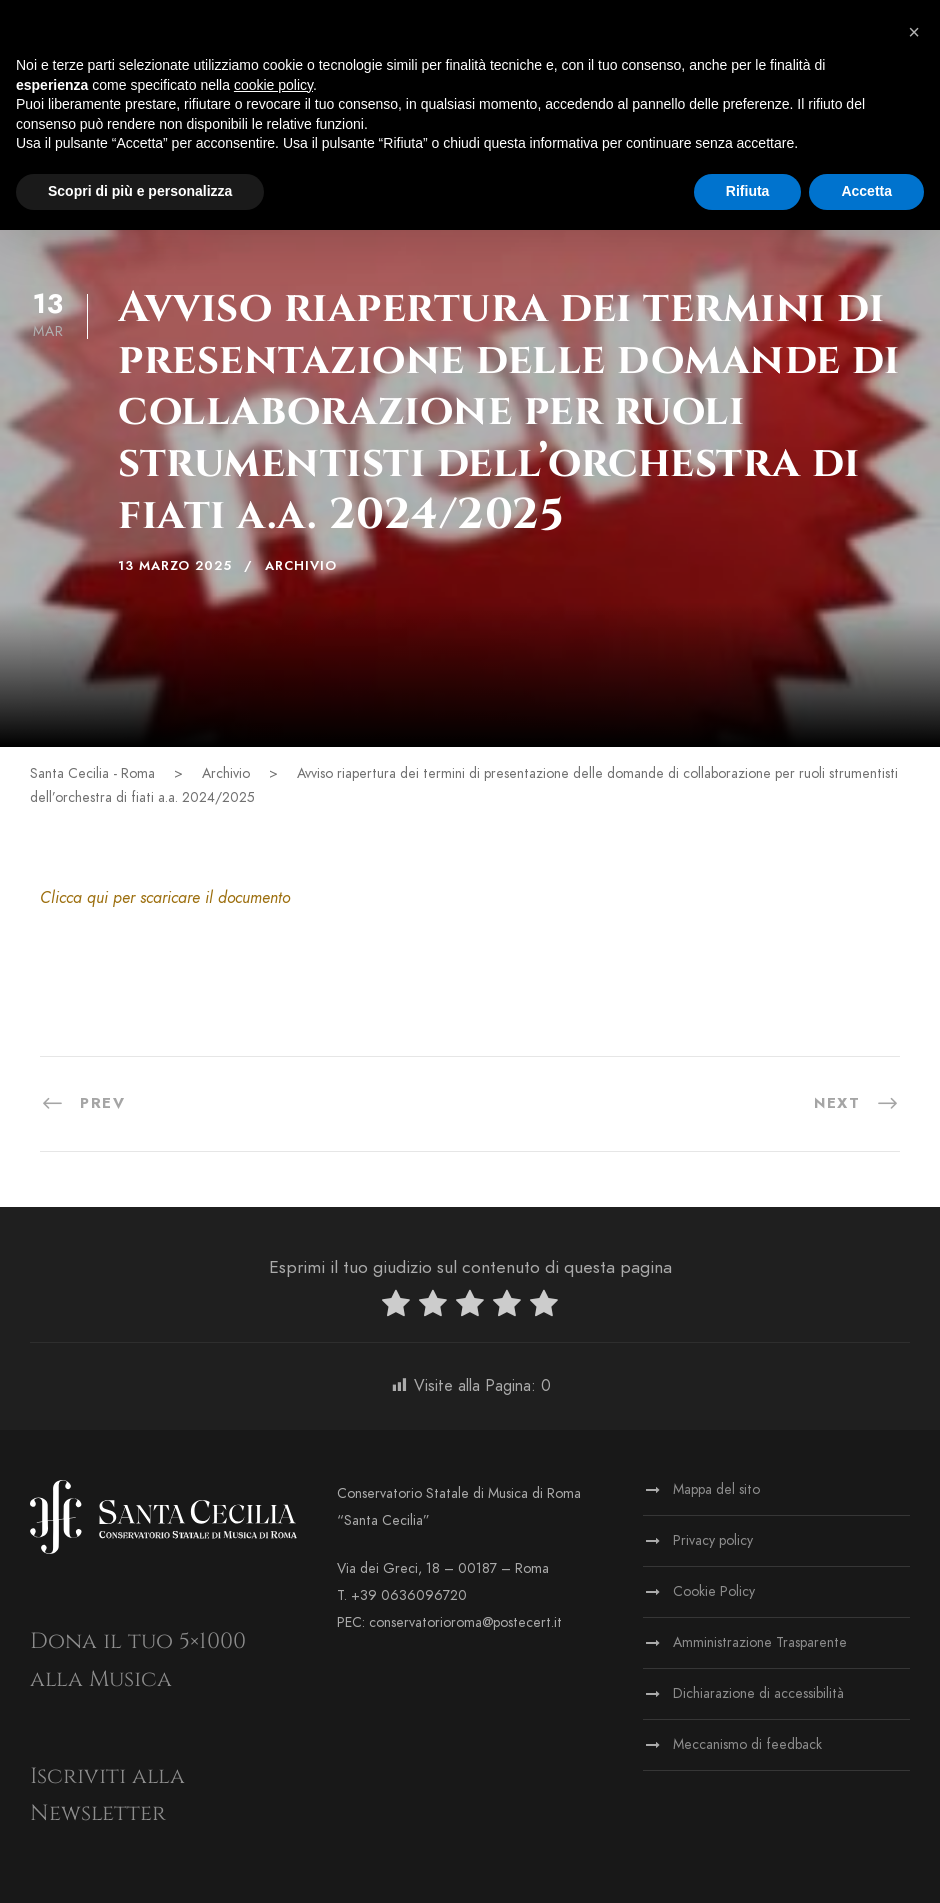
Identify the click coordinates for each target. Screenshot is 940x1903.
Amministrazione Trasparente (760, 1642)
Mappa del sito (716, 1489)
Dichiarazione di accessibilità (758, 1693)
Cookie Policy (714, 1591)
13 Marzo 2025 (175, 566)
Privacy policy (713, 1540)
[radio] (396, 1307)
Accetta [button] (866, 191)
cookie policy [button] (273, 85)
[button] (914, 32)
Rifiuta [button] (748, 191)
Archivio (301, 566)
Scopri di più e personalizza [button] (140, 191)
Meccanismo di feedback (747, 1744)
